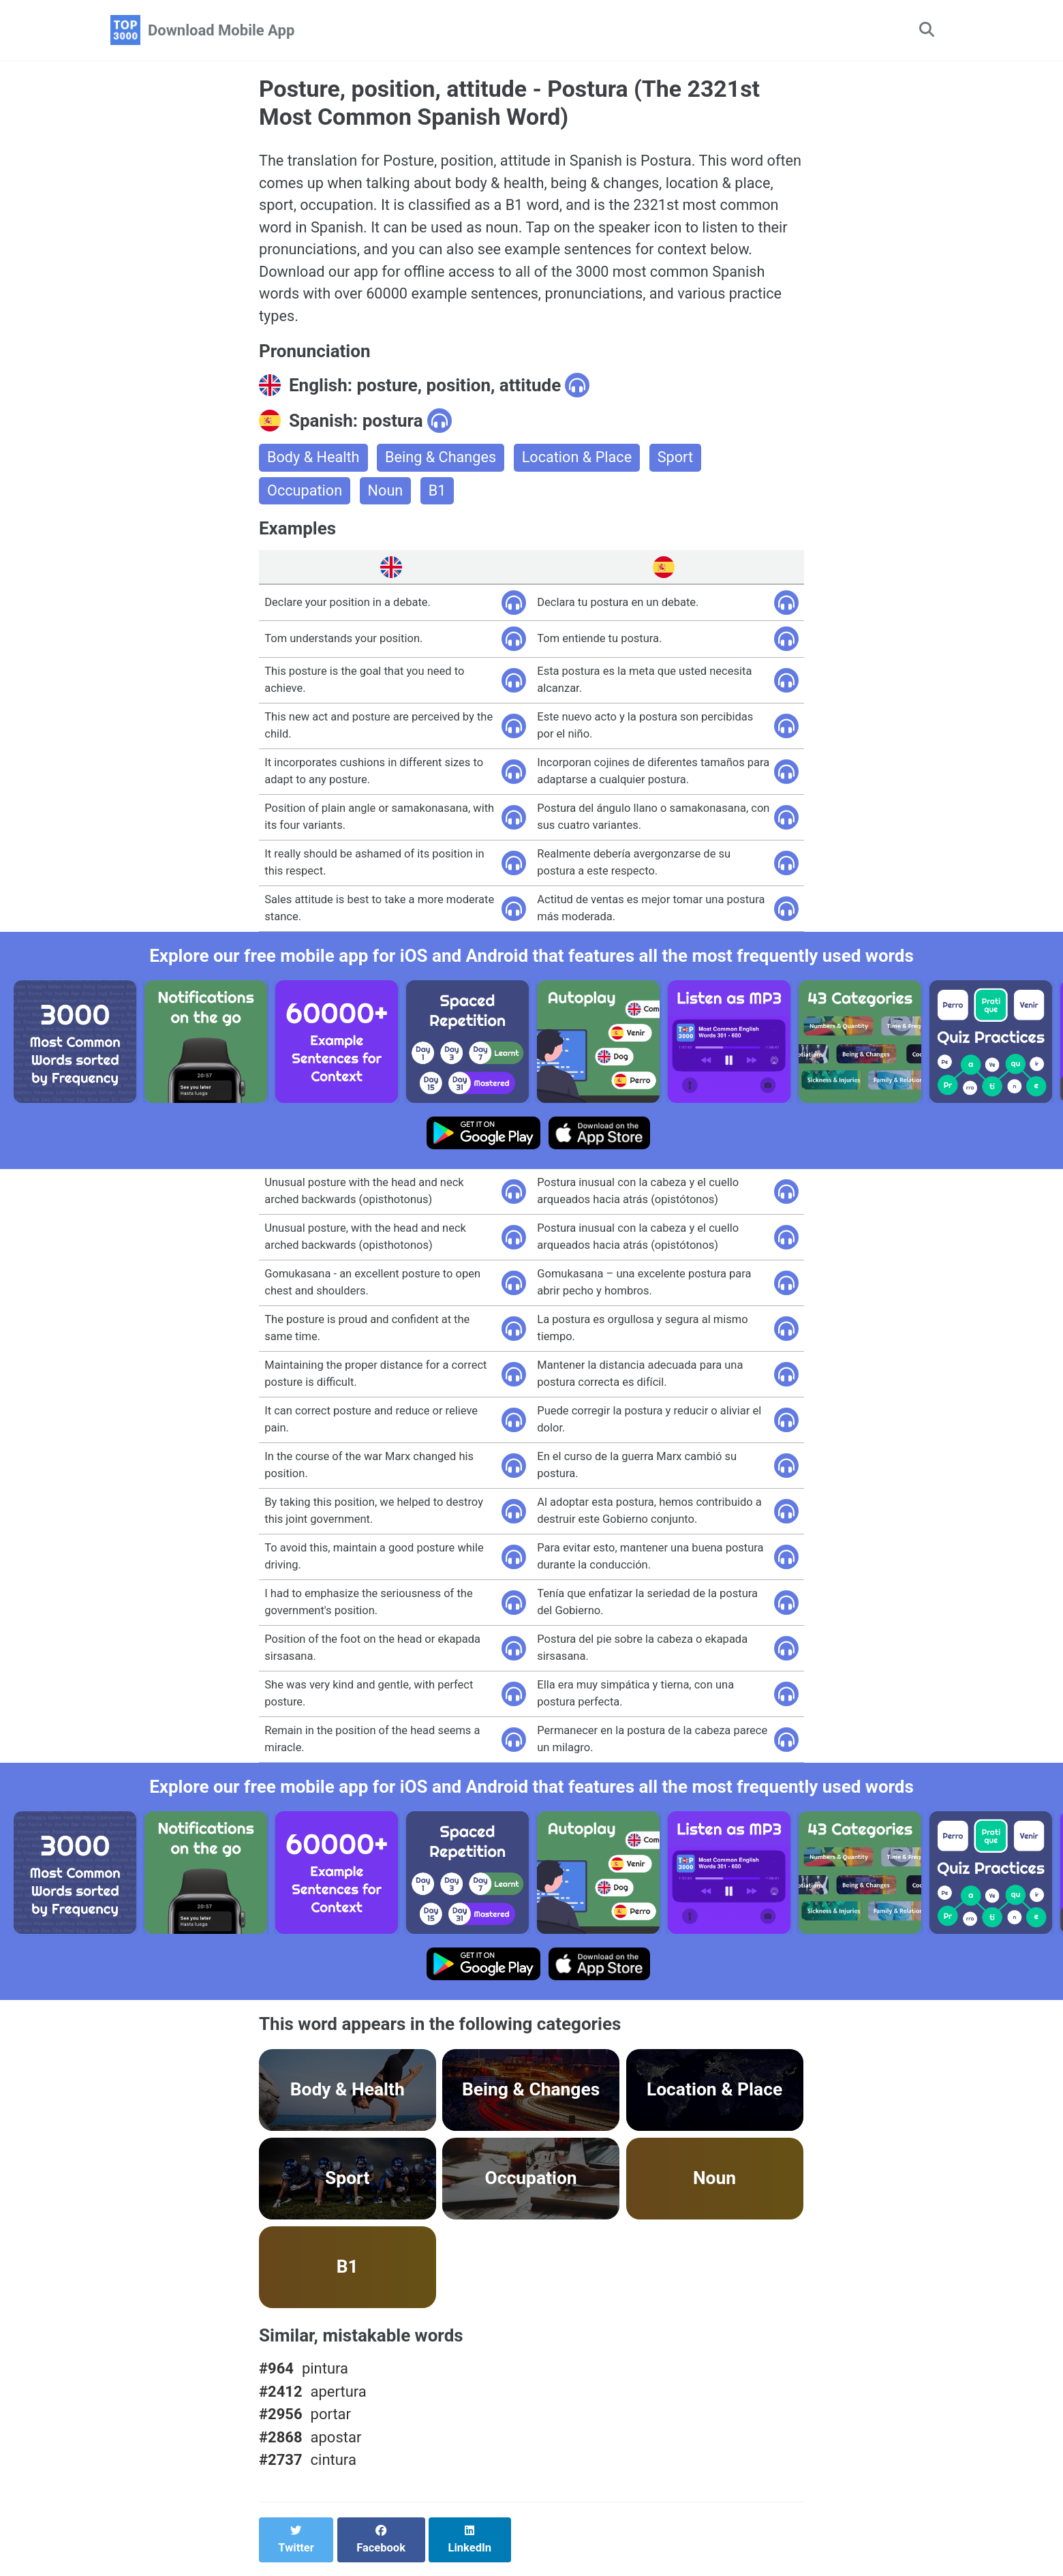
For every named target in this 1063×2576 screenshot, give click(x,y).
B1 (439, 495)
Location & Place (580, 461)
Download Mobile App (221, 30)
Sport (680, 461)
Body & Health (314, 461)
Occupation (305, 495)
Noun (387, 495)
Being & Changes (442, 461)
